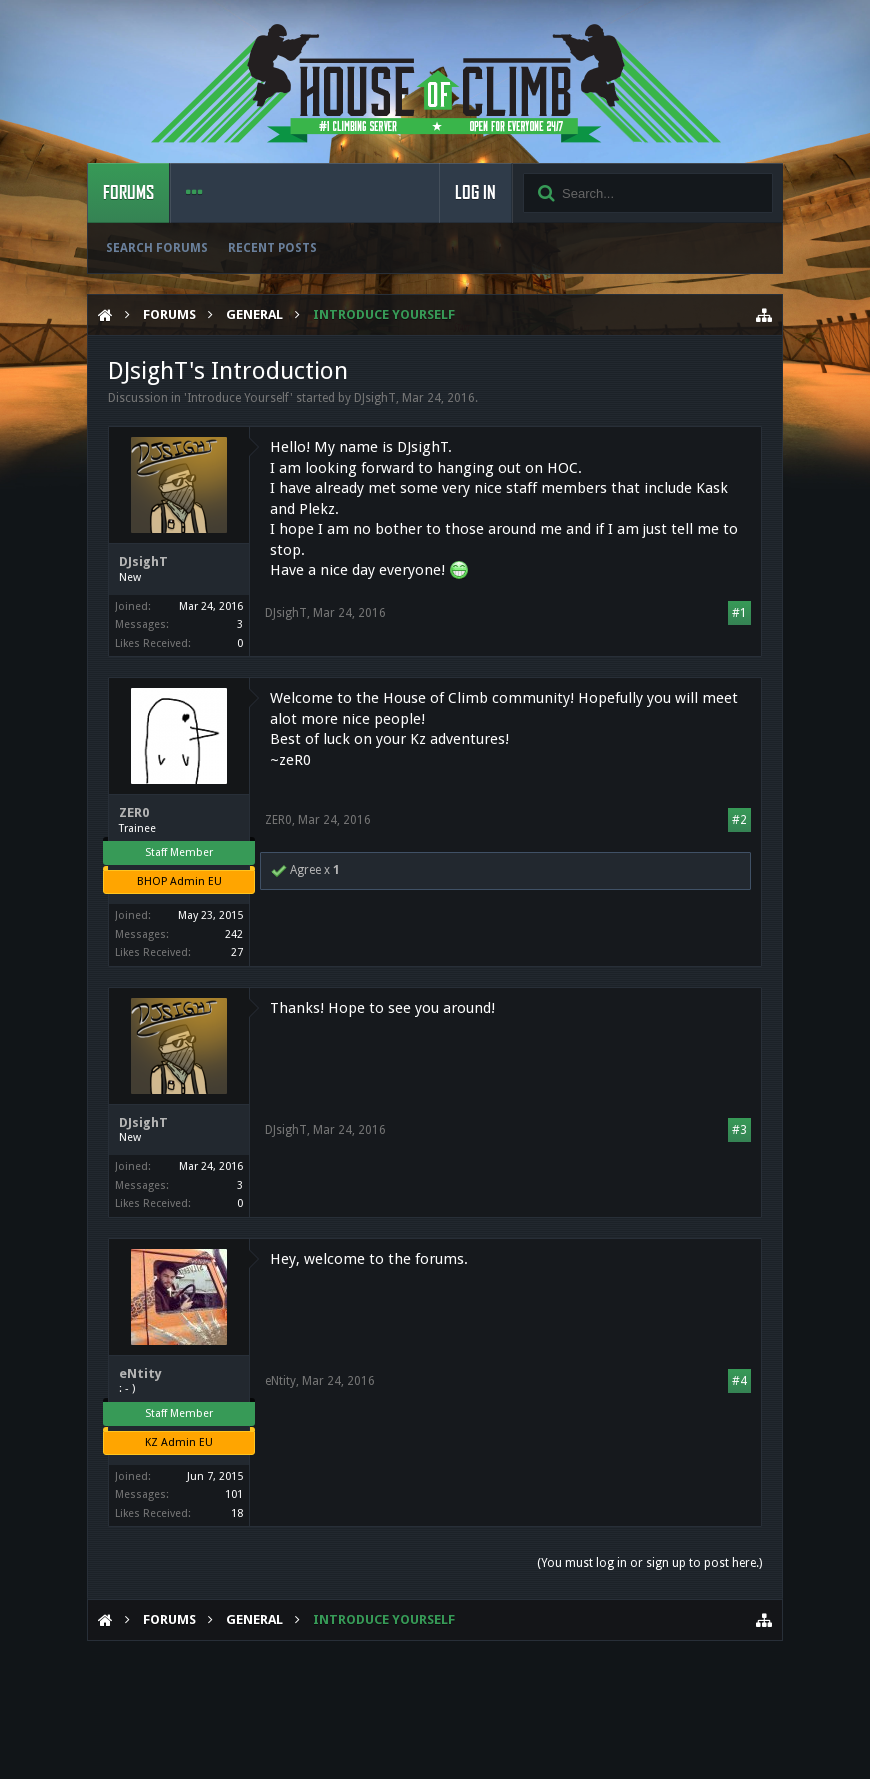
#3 (739, 1130)
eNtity (140, 1373)
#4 (739, 1381)
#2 (739, 820)
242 (234, 934)
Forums (128, 193)
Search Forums (157, 248)
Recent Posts (272, 248)
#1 (739, 613)
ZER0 (134, 812)
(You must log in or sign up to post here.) (649, 1563)
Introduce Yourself (238, 398)
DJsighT (375, 398)
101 (234, 1494)
